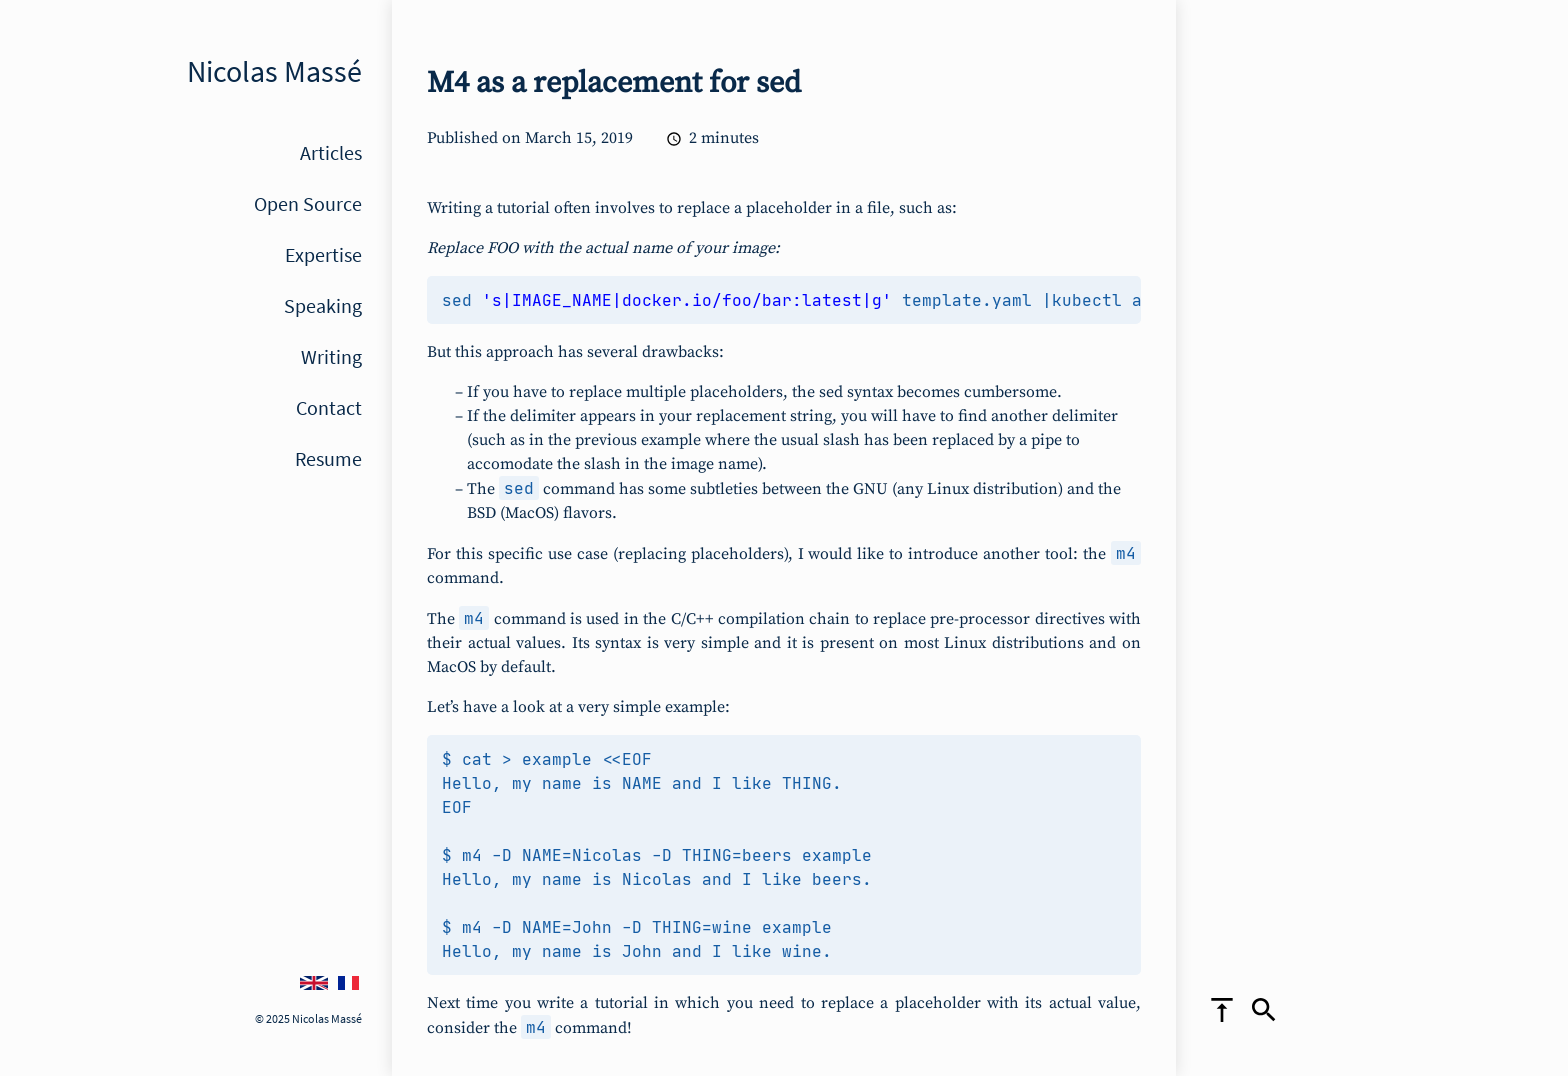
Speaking (323, 305)
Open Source (308, 203)
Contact (329, 407)
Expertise (323, 254)
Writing (331, 356)
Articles (331, 152)
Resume (328, 458)
